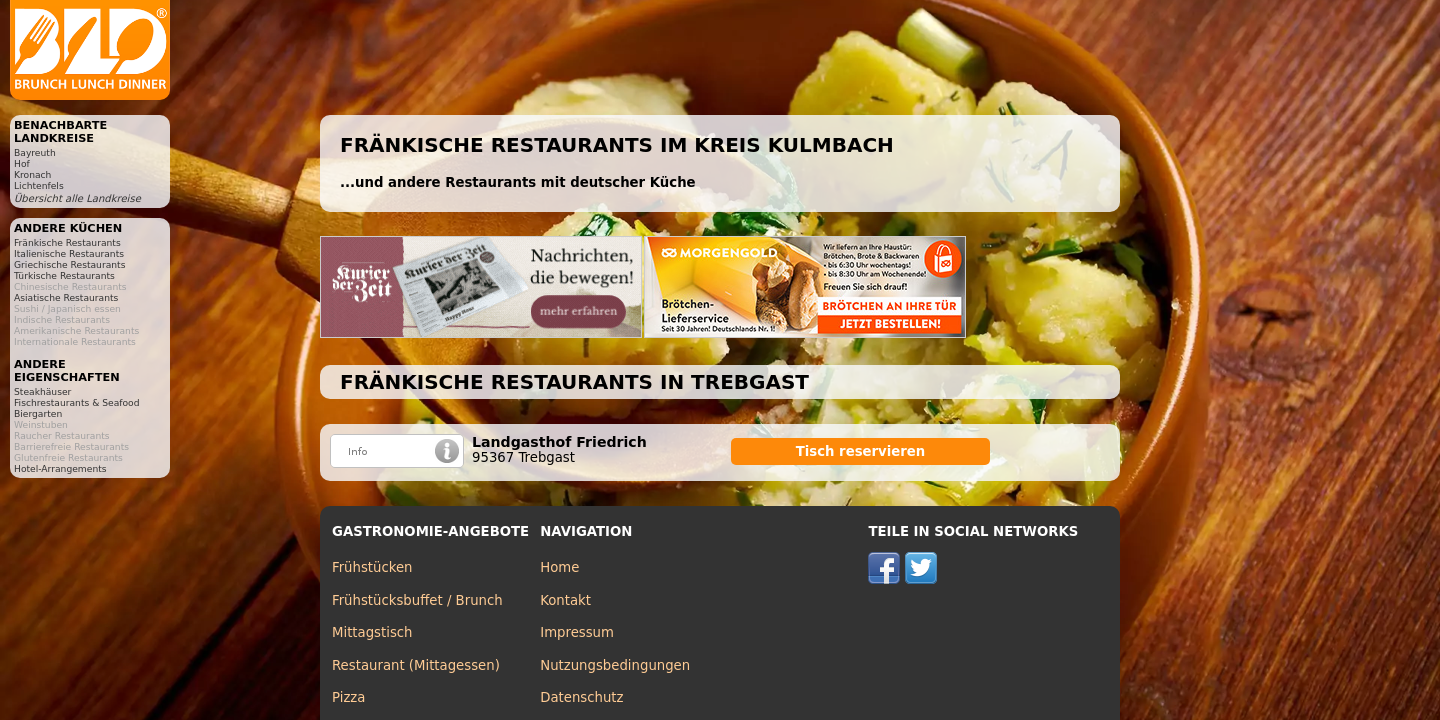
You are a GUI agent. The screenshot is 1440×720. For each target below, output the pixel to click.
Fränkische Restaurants (67, 242)
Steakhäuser (42, 391)
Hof (22, 163)
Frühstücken (372, 567)
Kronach (32, 174)
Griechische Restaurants (69, 264)
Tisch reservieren (861, 451)
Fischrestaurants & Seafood (77, 402)
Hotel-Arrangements (60, 468)
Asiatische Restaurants (66, 297)
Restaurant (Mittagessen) (416, 665)
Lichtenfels (39, 185)
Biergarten (38, 413)
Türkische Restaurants (64, 275)
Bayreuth (35, 152)
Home (559, 567)
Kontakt (565, 600)
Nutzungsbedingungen (615, 665)
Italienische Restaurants (69, 253)
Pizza (348, 697)
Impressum (577, 632)
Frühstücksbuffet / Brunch (417, 600)
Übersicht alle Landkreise (77, 198)
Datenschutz (581, 697)
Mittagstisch (372, 632)
